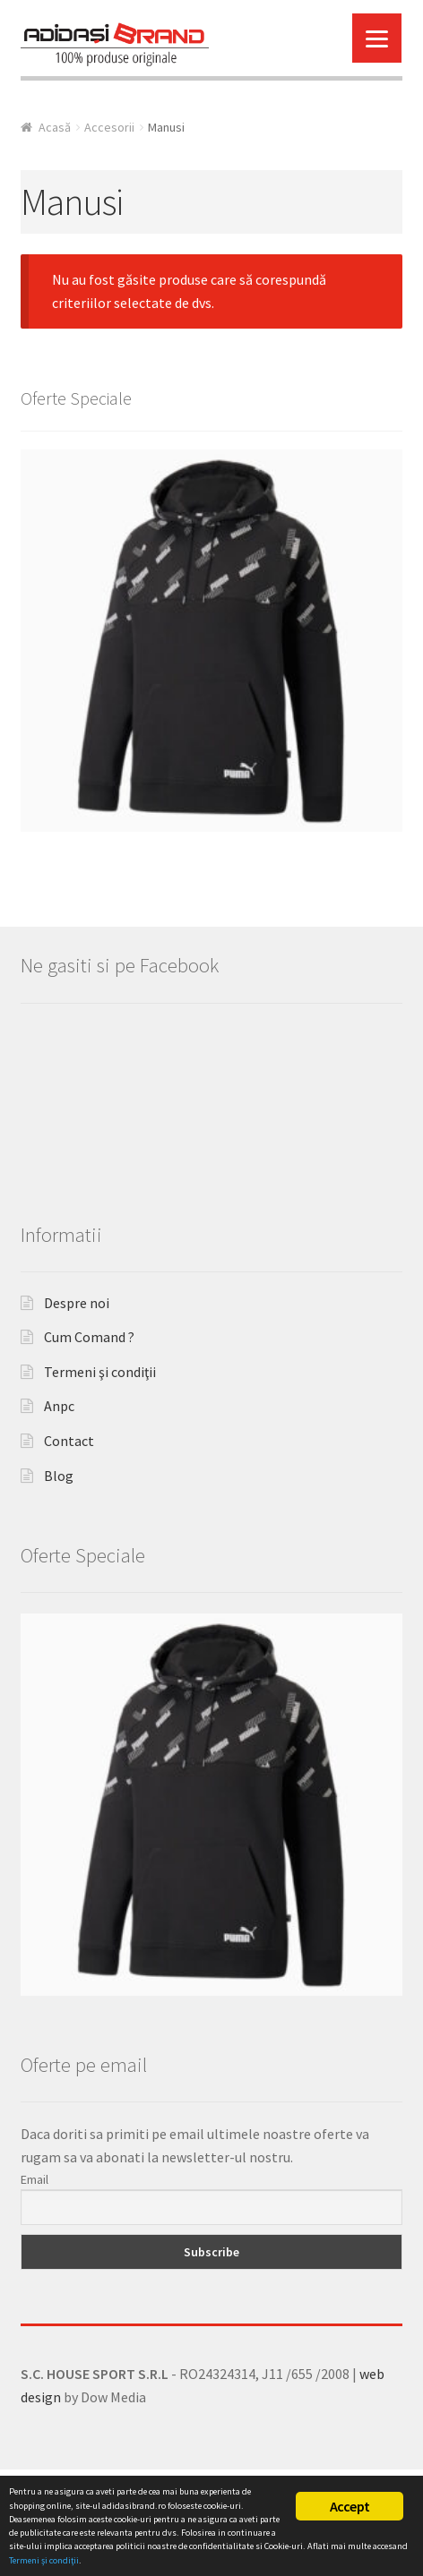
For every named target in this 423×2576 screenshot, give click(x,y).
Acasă (55, 127)
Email (34, 2255)
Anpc (59, 1483)
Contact (69, 1517)
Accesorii (109, 127)
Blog (58, 1552)
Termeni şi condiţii (100, 1448)
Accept (349, 2506)
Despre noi (76, 1379)
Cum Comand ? (89, 1413)
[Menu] (376, 38)
